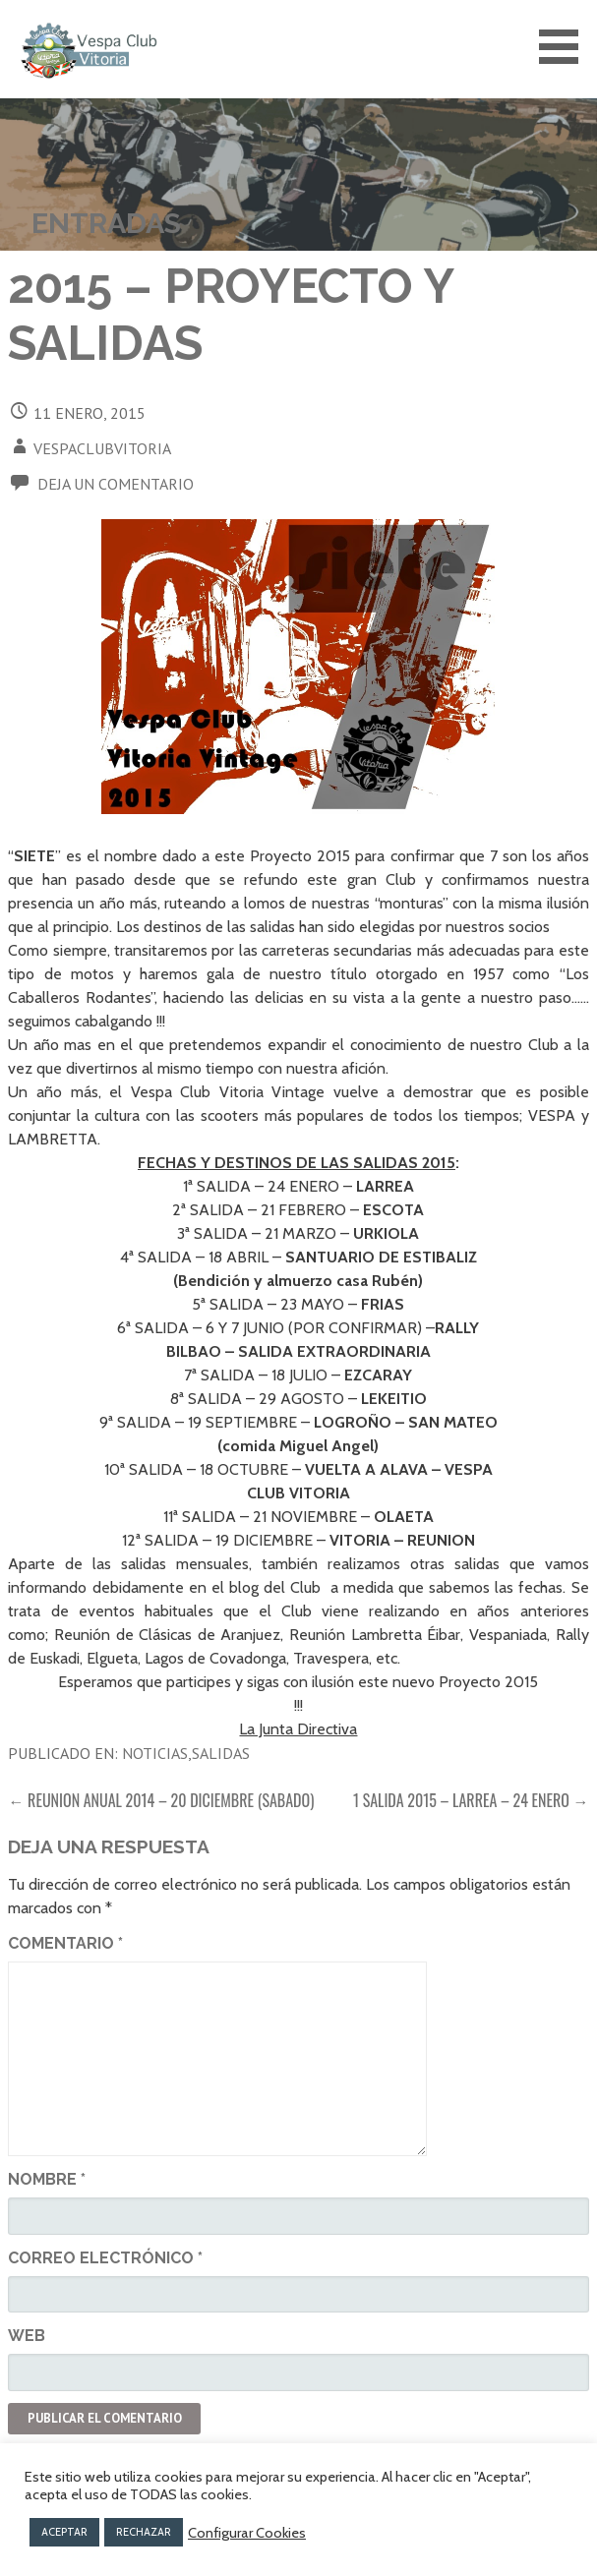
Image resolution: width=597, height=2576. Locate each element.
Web (26, 2335)
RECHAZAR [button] (143, 2532)
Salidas (221, 1753)
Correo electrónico (105, 2258)
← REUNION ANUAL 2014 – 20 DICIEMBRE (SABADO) (161, 1800)
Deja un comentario (115, 484)
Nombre (47, 2179)
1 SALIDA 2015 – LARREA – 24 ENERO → (471, 1800)
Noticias (155, 1753)
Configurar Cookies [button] (247, 2533)
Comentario (65, 1943)
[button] (565, 47)
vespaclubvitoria (102, 448)
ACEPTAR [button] (64, 2532)
